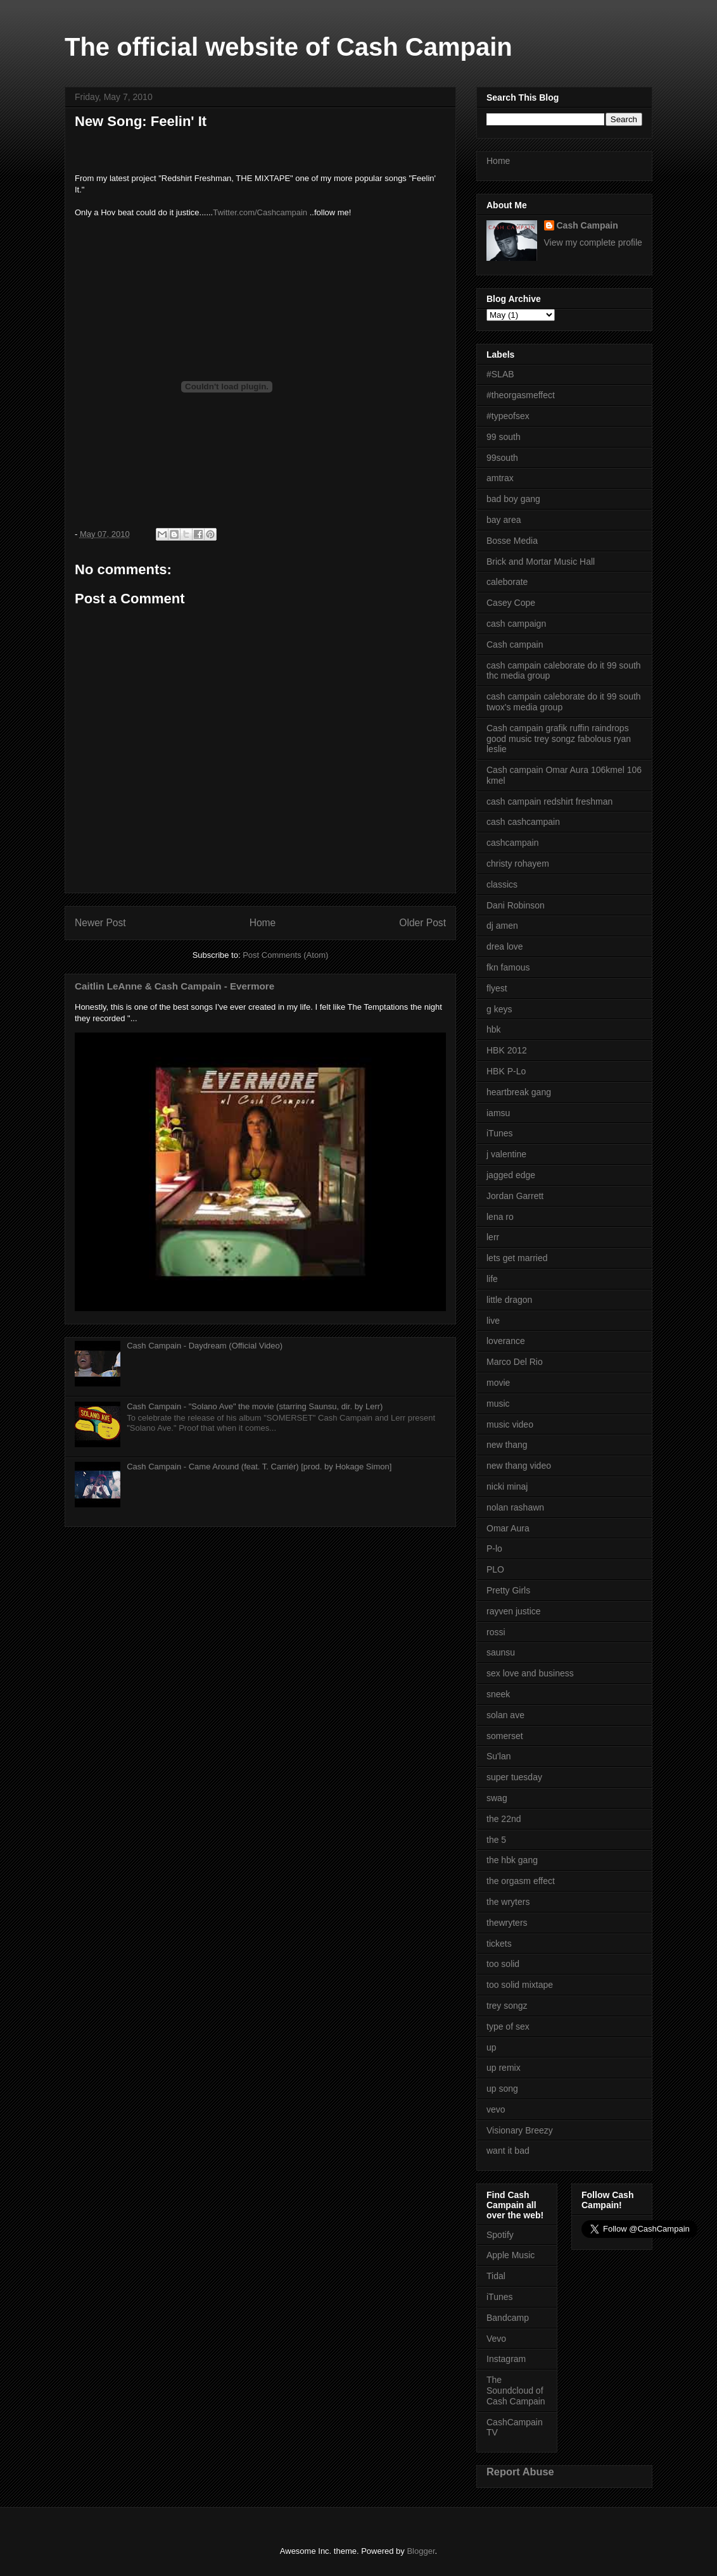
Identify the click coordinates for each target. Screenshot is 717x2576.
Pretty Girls (508, 1590)
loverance (505, 1341)
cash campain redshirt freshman (549, 801)
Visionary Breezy (519, 2130)
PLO (495, 1569)
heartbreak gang (518, 1092)
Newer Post (100, 922)
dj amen (502, 925)
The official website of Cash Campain (288, 47)
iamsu (498, 1113)
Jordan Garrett (514, 1196)
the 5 (496, 1840)
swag (496, 1798)
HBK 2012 (506, 1050)
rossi (495, 1632)
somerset (504, 1736)
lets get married (516, 1258)
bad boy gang (513, 499)
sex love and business (530, 1673)
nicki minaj (507, 1486)
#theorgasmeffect (520, 395)
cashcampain (512, 843)
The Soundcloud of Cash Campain (515, 2390)
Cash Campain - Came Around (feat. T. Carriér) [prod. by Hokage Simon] (259, 1466)
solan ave (505, 1715)
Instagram (506, 2359)
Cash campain (514, 644)
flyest (496, 988)
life (492, 1279)
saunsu (500, 1652)
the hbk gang (512, 1860)
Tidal (495, 2276)
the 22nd (503, 1819)
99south (502, 458)
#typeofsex (508, 416)
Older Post (422, 922)
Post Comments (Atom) (285, 955)
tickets (499, 1943)
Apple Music (510, 2255)
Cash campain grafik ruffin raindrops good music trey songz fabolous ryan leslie (558, 739)
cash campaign (516, 624)
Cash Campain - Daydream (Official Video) (204, 1345)
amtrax (500, 478)
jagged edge (510, 1175)
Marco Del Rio (514, 1362)
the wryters (508, 1902)
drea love (504, 946)
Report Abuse (520, 2471)
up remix (503, 2068)
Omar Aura (508, 1528)
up (491, 2047)
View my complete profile (593, 242)
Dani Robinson (515, 905)
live (493, 1321)
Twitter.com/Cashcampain (260, 212)
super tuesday (514, 1777)
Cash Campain (587, 225)
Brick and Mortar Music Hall (540, 561)
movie (498, 1383)
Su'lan (498, 1756)
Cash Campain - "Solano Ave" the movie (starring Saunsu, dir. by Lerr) (255, 1406)
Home (263, 922)
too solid (502, 1964)
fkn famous (508, 967)
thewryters (507, 1923)
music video (509, 1424)
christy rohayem (517, 863)
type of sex (508, 2026)
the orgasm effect (520, 1881)
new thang (507, 1445)
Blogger (421, 2551)
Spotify (500, 2235)
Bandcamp (507, 2318)
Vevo (496, 2339)
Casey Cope (510, 603)
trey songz (507, 2006)
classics (501, 884)
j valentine (506, 1154)
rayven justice (513, 1611)
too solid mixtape (519, 1985)
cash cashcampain (523, 822)
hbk (493, 1029)
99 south (503, 437)
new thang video (518, 1466)
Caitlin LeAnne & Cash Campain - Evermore (174, 986)
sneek (498, 1694)
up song (502, 2088)
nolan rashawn (515, 1507)
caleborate (507, 582)
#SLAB (500, 374)
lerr (492, 1237)
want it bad (508, 2151)
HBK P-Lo (506, 1071)
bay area (503, 520)
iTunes (499, 1133)
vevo (495, 2109)
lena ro (500, 1217)
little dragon (509, 1300)
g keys (499, 1009)
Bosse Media (512, 541)
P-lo (494, 1548)
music (498, 1403)
